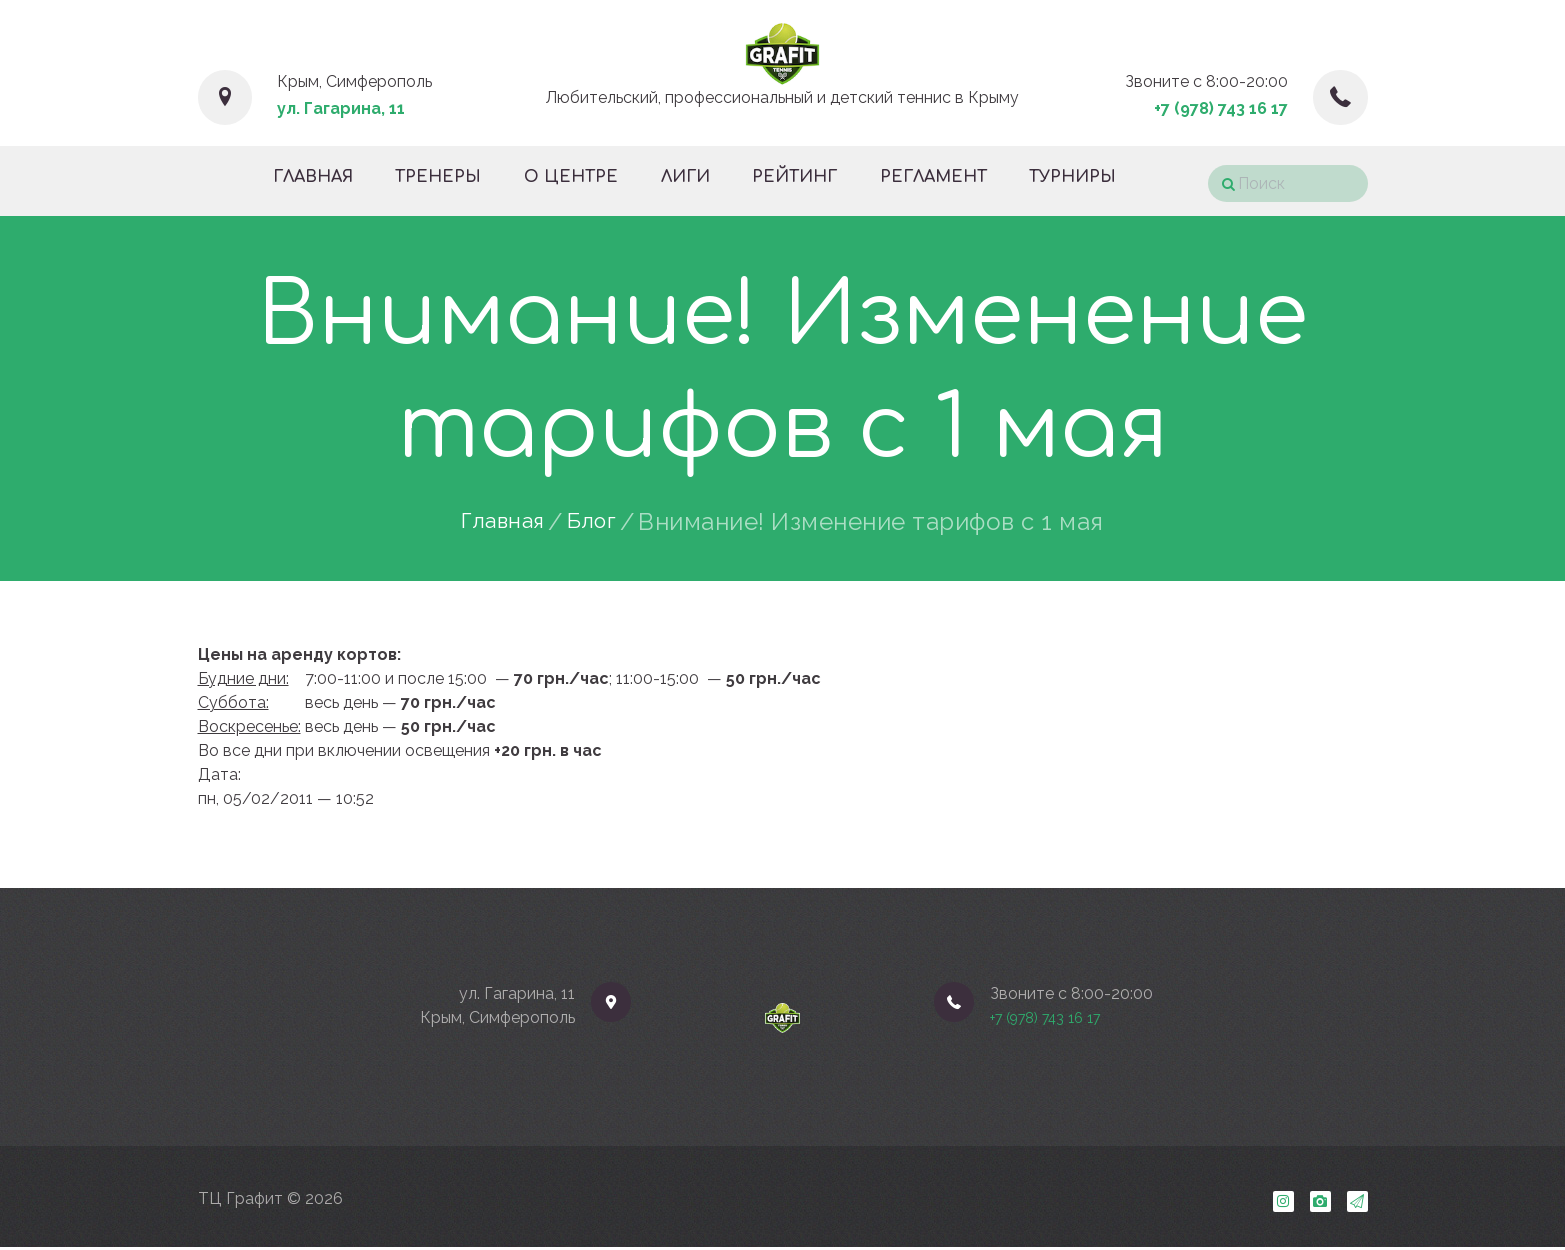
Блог (598, 522)
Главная (500, 522)
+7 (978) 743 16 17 (1221, 108)
